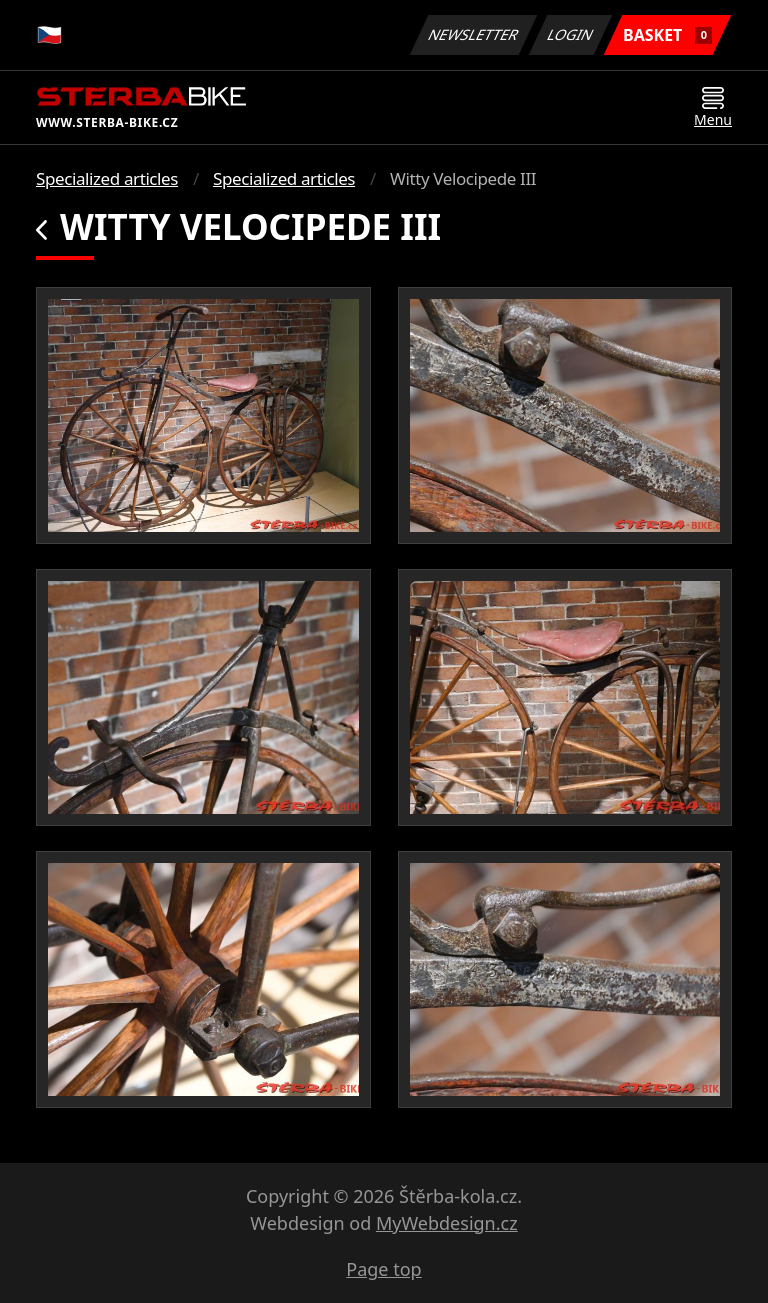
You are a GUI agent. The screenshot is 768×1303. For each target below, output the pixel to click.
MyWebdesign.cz (447, 1223)
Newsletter (473, 34)
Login (571, 34)
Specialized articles (107, 178)
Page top (383, 1269)
